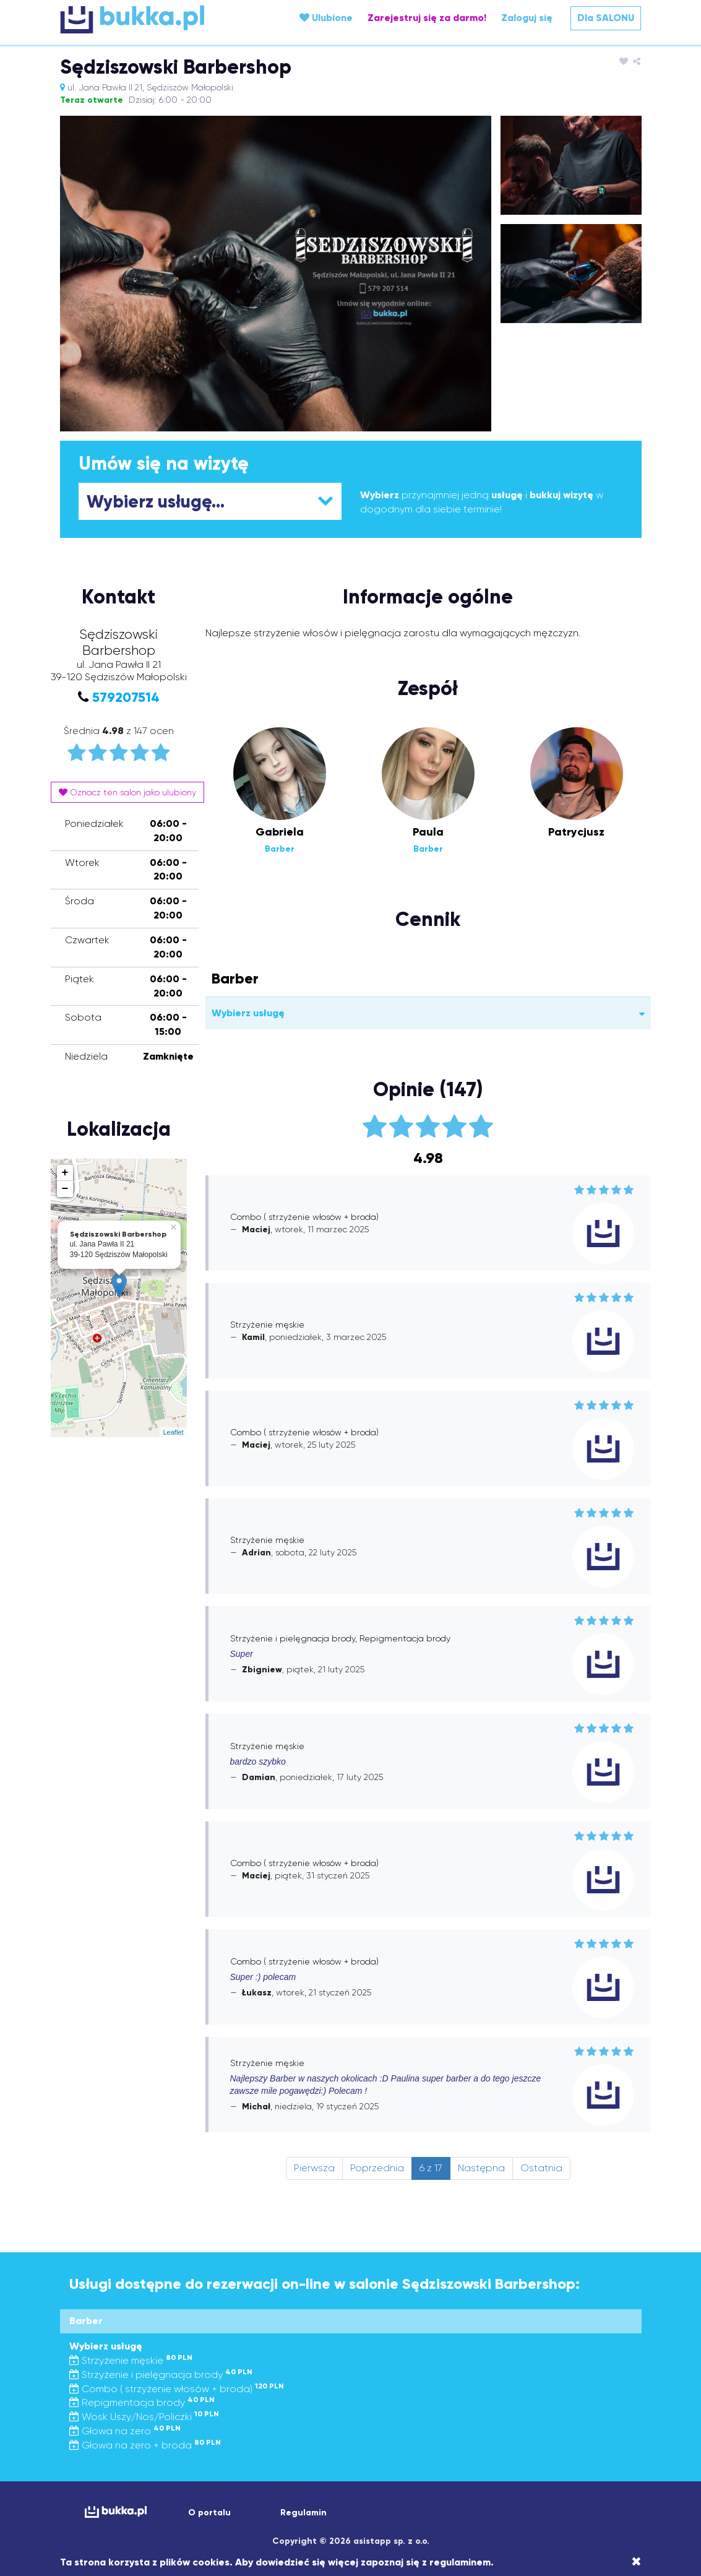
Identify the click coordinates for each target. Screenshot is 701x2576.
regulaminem (460, 2562)
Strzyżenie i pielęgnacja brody (160, 2374)
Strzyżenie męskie (130, 2360)
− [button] (65, 1189)
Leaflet (173, 1432)
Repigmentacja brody (142, 2402)
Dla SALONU (605, 18)
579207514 (126, 697)
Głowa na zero (125, 2431)
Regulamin (303, 2512)
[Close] (636, 2562)
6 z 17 (430, 2168)
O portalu (209, 2512)
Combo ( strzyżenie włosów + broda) (176, 2389)
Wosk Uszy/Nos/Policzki (144, 2417)
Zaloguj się (527, 18)
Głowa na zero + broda (145, 2445)
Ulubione (326, 18)
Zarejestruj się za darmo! (427, 18)
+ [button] (65, 1172)
